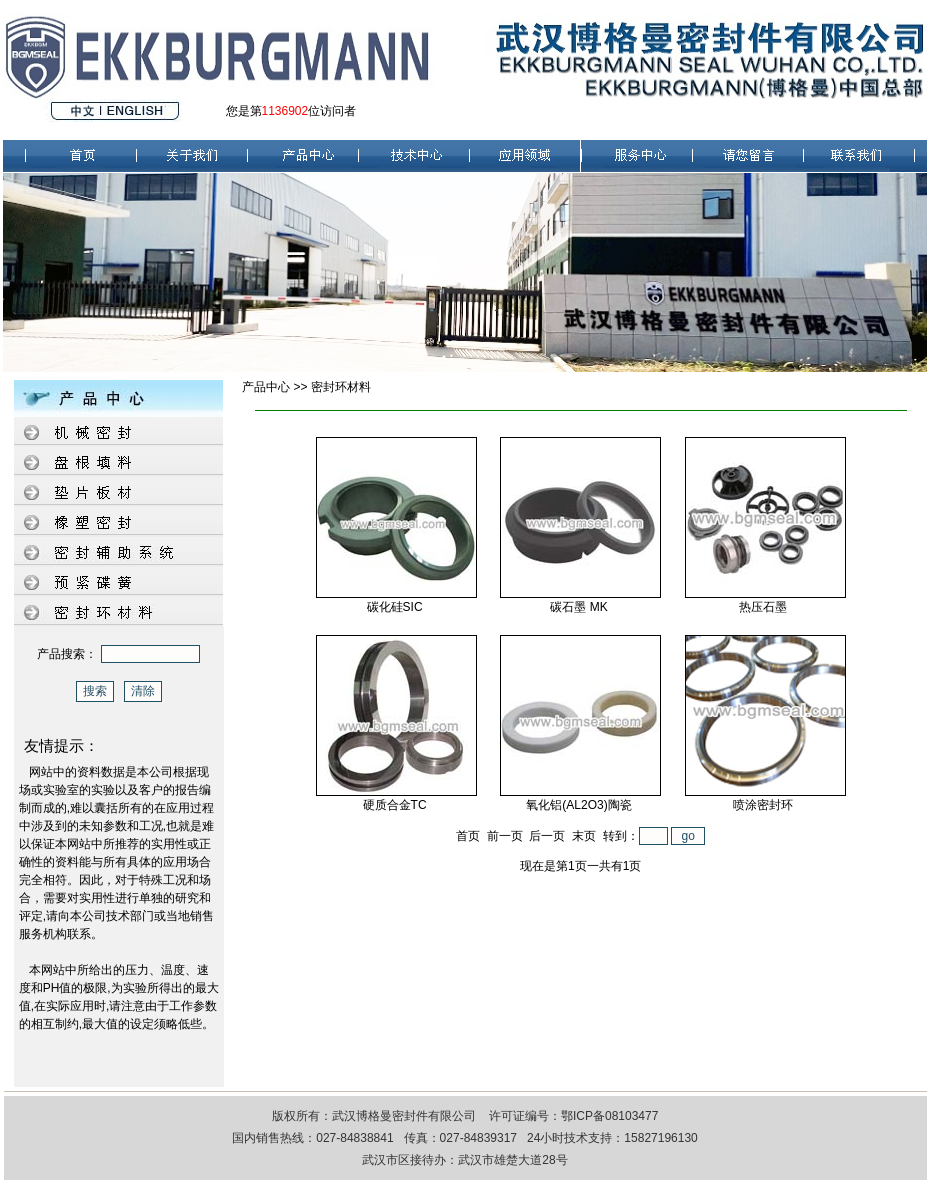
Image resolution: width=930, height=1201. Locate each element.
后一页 (547, 836)
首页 (468, 836)
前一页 (505, 836)
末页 (584, 836)
